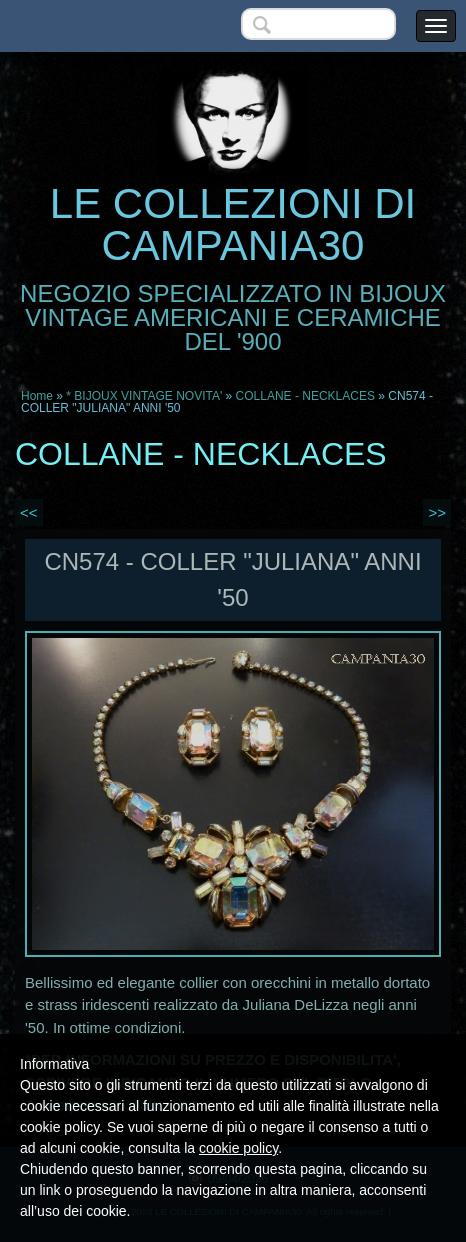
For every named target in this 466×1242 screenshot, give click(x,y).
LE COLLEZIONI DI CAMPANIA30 (233, 224)
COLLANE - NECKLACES (305, 396)
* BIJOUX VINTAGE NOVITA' (144, 396)
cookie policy (238, 1148)
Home (37, 396)
